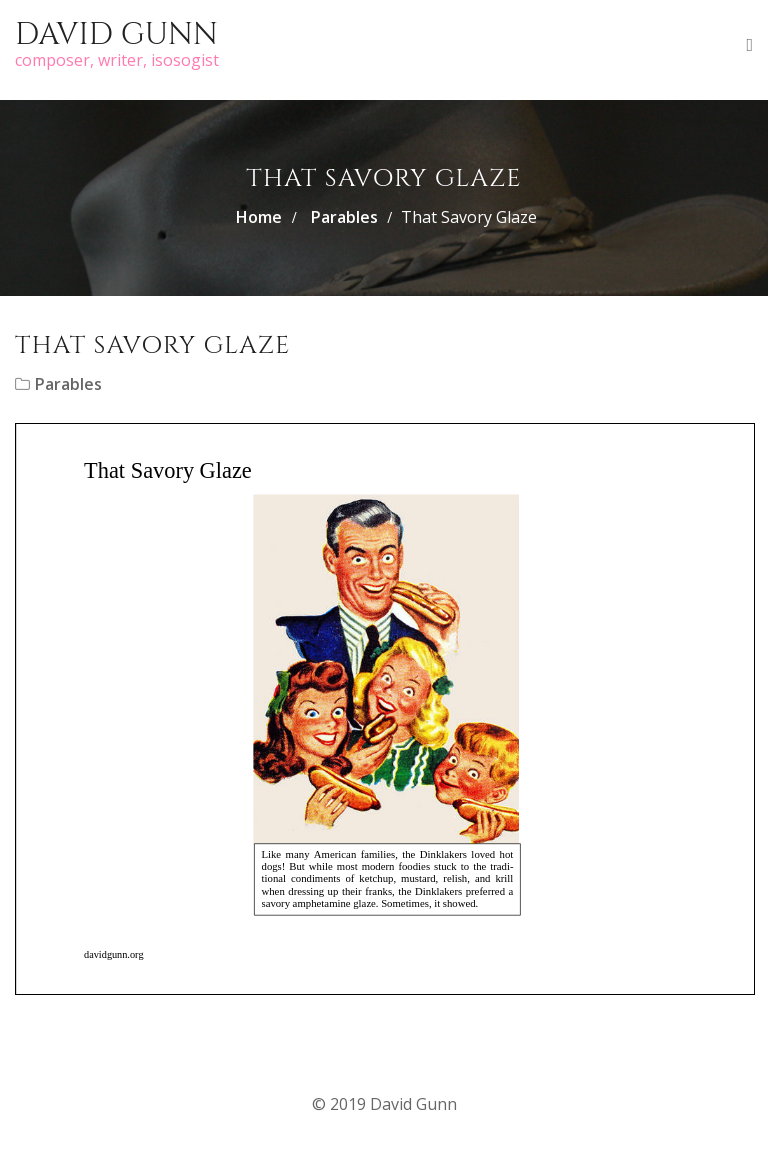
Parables (344, 217)
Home (259, 217)
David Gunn (116, 35)
